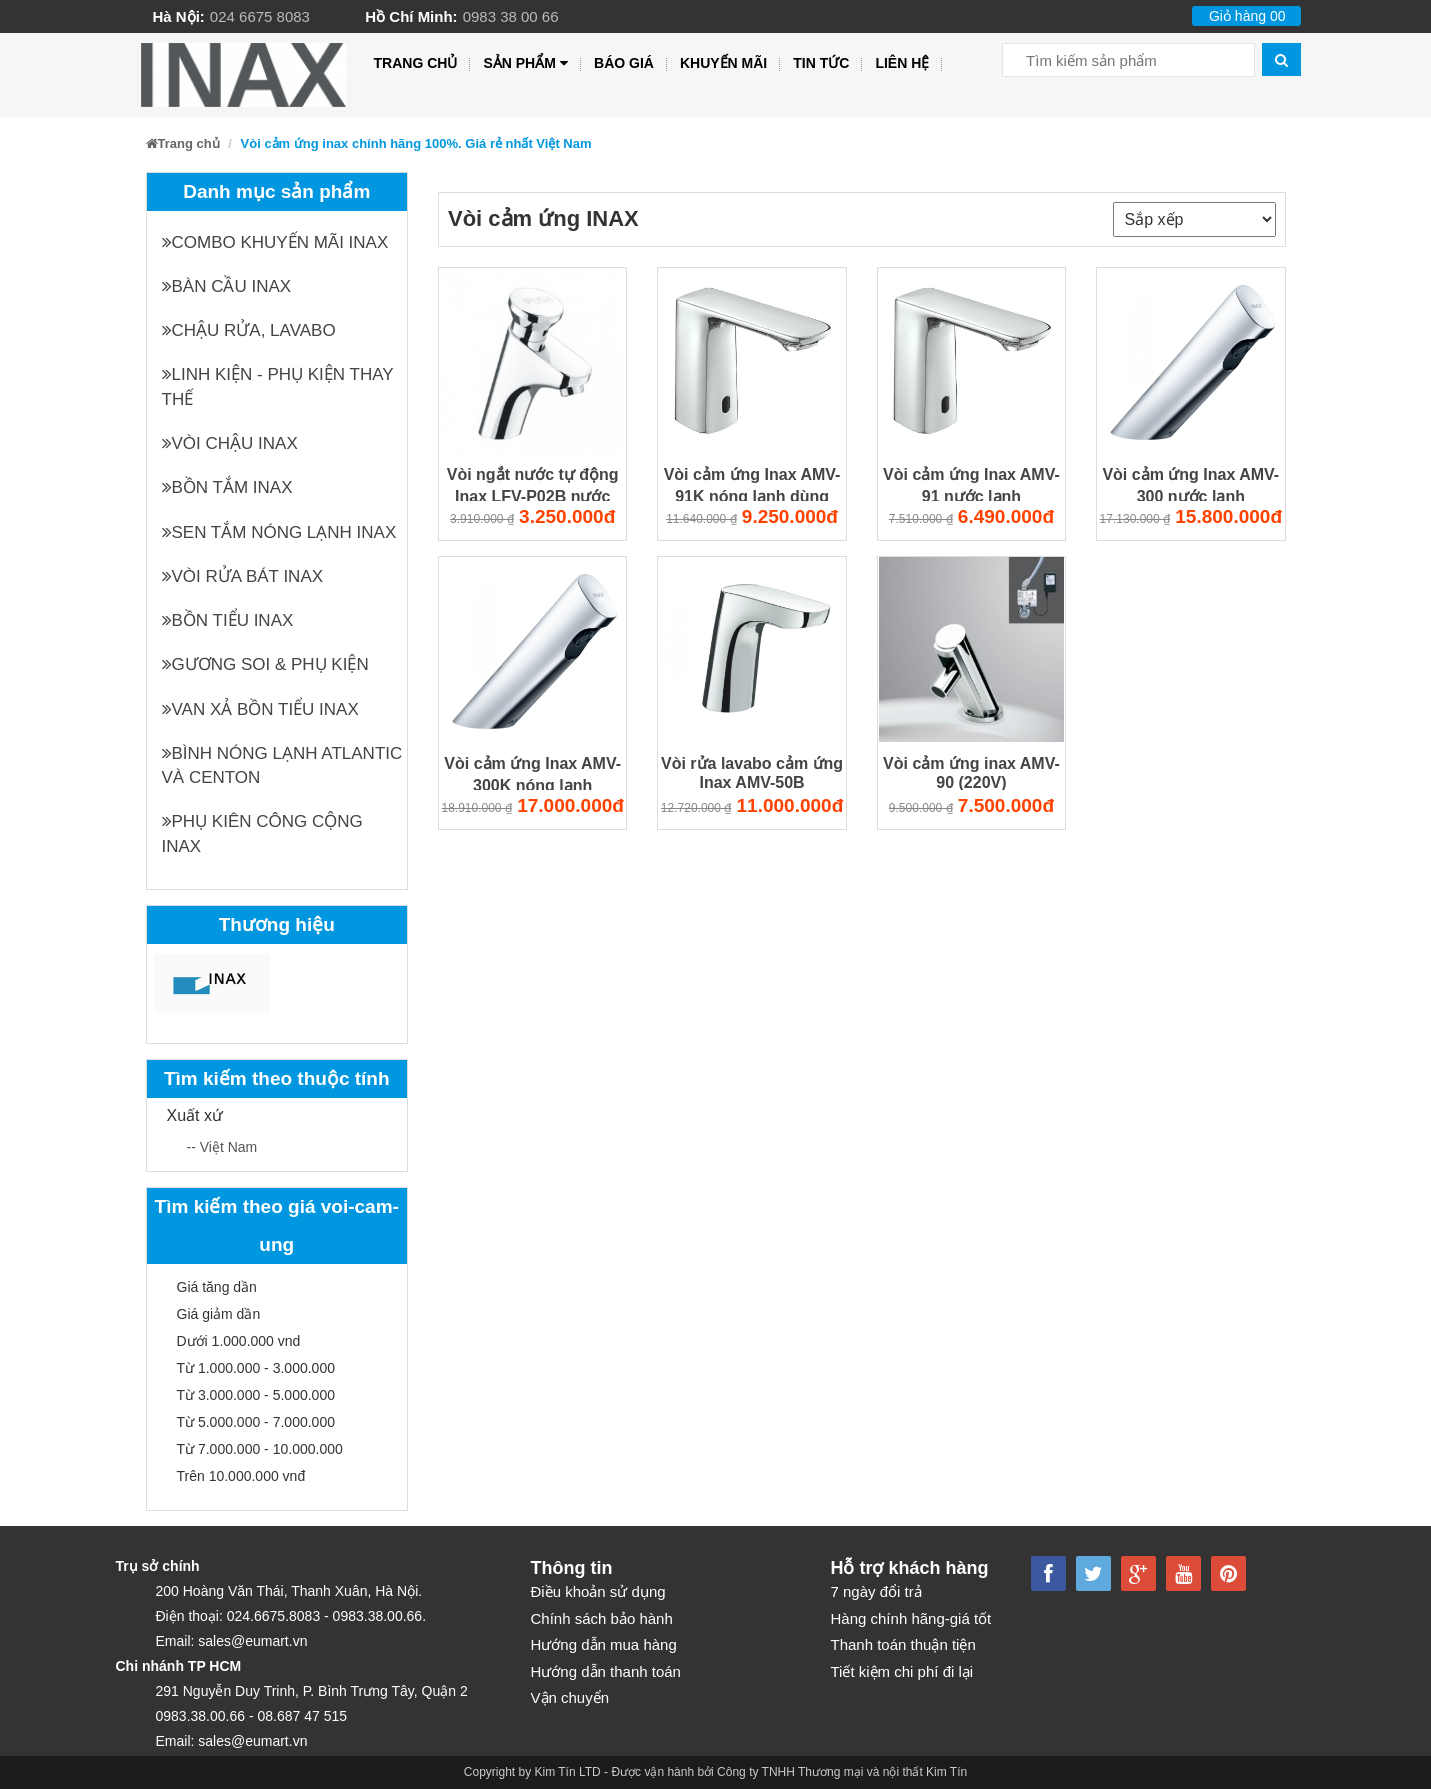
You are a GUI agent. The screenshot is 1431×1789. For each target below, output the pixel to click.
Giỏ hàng (1247, 16)
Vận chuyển (570, 1697)
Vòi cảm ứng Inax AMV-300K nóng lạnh (532, 773)
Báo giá (624, 63)
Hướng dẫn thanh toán (606, 1671)
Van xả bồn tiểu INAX (260, 709)
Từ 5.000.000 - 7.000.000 (256, 1422)
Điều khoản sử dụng (598, 1591)
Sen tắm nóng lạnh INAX (279, 532)
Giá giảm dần (219, 1314)
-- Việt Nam (222, 1147)
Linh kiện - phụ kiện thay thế (278, 386)
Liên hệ (902, 63)
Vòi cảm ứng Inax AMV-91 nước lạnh (971, 484)
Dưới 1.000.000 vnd (239, 1341)
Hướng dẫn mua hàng (604, 1644)
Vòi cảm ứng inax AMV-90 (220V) (971, 773)
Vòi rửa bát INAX (243, 576)
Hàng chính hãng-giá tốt (911, 1618)
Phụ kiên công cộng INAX (262, 833)
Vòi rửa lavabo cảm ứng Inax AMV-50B (752, 773)
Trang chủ (416, 63)
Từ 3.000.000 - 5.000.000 (256, 1395)
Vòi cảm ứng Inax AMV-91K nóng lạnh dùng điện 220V (752, 484)
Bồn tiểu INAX (228, 620)
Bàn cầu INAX (227, 286)
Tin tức (821, 63)
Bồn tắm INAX (227, 487)
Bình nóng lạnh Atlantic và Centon (282, 765)
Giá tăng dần (217, 1287)
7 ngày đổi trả (876, 1591)
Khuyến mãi (723, 63)
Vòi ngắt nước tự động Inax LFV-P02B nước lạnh (533, 484)
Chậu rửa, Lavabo (249, 330)
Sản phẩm (525, 63)
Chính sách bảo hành (602, 1618)
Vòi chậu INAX (230, 443)
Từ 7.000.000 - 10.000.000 (260, 1449)
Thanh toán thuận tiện (903, 1644)
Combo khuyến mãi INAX (275, 242)
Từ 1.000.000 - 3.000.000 (256, 1368)
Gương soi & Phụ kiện (265, 664)
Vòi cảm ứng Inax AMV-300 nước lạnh (1190, 484)
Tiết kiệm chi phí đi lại (902, 1671)
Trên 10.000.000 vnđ (241, 1476)
